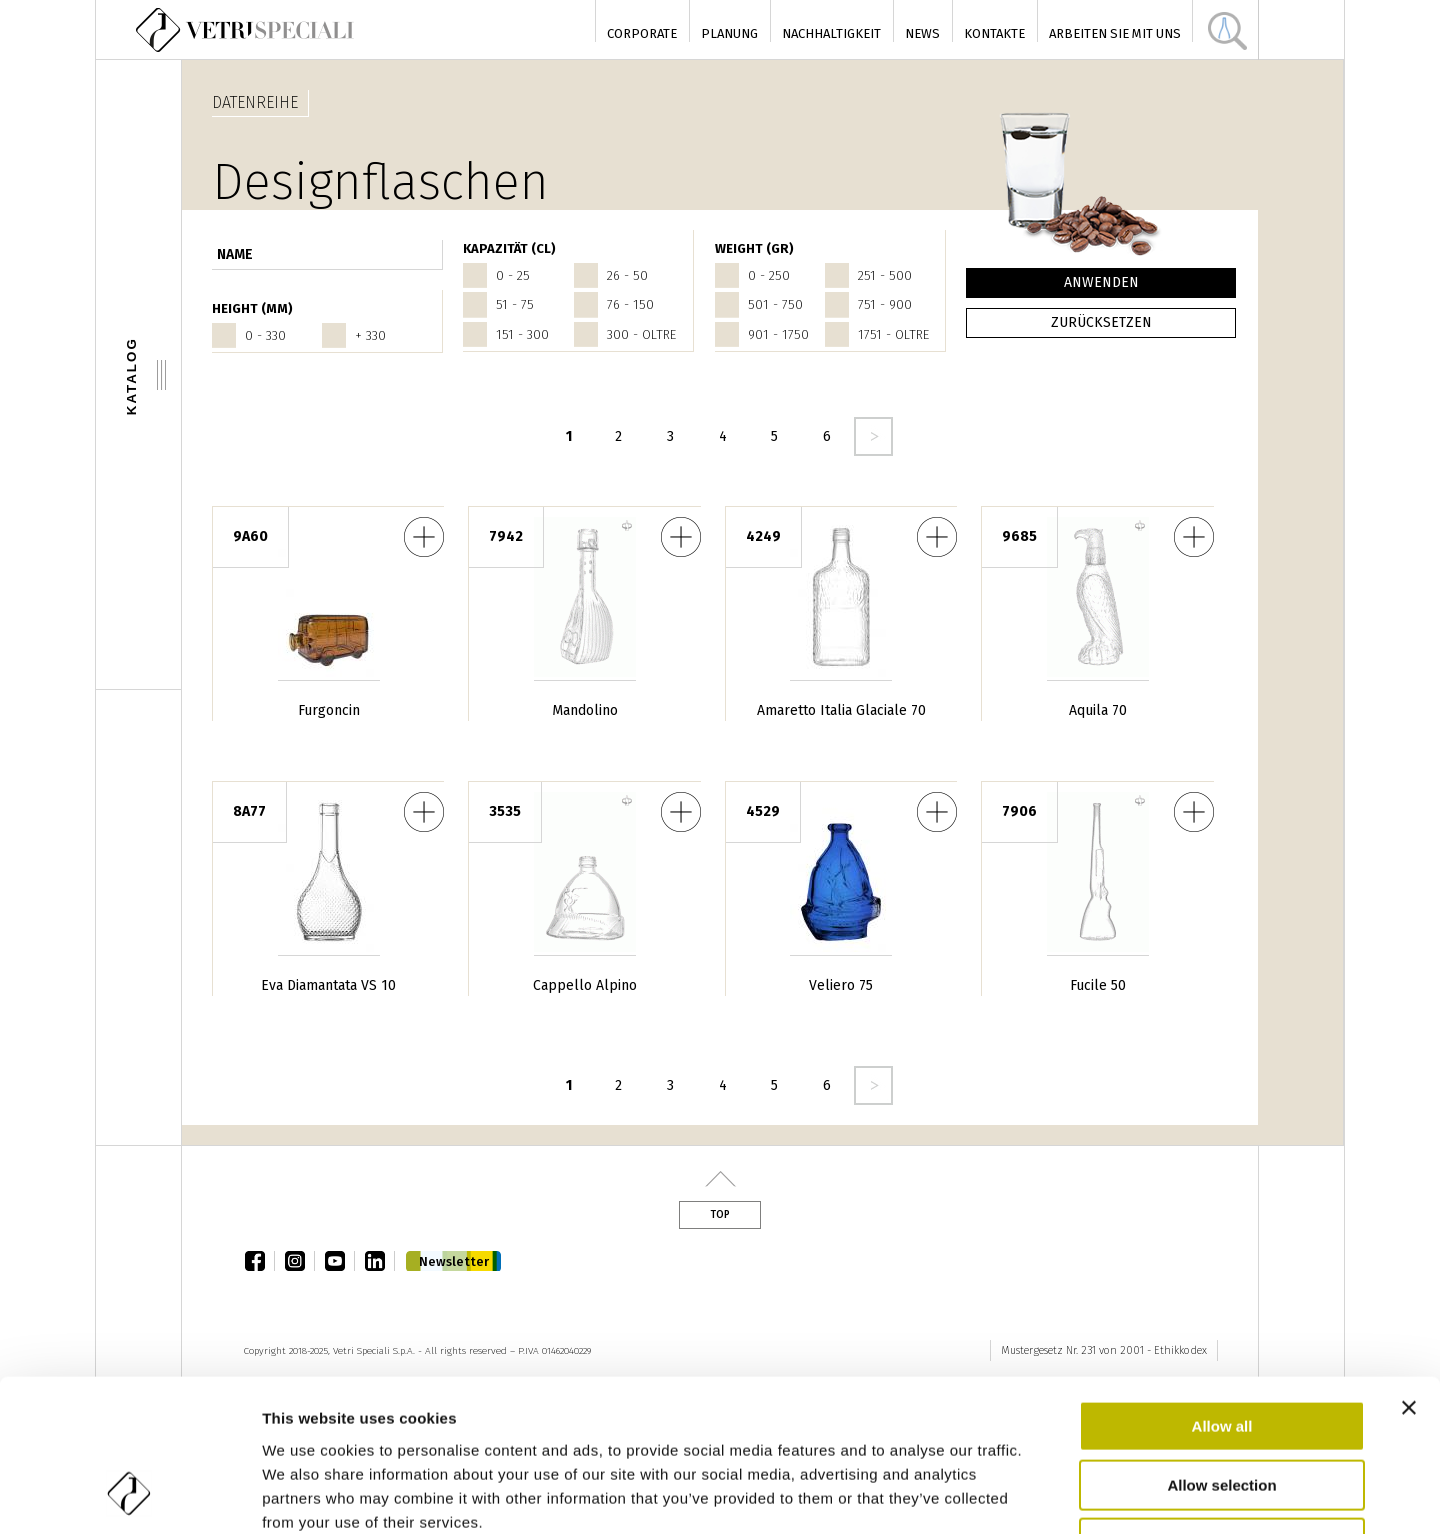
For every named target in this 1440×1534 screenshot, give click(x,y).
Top (720, 1215)
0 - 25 (513, 275)
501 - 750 (775, 304)
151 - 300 (522, 334)
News (922, 33)
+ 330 (370, 335)
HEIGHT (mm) (252, 308)
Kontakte (994, 33)
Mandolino (585, 710)
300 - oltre (641, 334)
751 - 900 (885, 304)
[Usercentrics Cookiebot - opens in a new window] (129, 1495)
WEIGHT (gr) (754, 248)
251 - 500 (885, 275)
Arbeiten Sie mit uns (1115, 33)
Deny (1222, 1406)
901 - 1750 (778, 334)
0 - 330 (265, 335)
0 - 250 (769, 275)
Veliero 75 (841, 985)
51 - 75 (515, 304)
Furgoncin (329, 710)
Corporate (642, 33)
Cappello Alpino (585, 985)
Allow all (1222, 1289)
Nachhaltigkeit (831, 33)
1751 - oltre (893, 334)
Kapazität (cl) (509, 248)
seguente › (873, 436)
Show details (1131, 1494)
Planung (729, 33)
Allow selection (1221, 1348)
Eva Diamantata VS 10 (328, 985)
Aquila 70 (1098, 710)
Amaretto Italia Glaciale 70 (841, 710)
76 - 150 (630, 304)
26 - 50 (627, 275)
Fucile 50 (1098, 985)
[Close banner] (1409, 1271)
